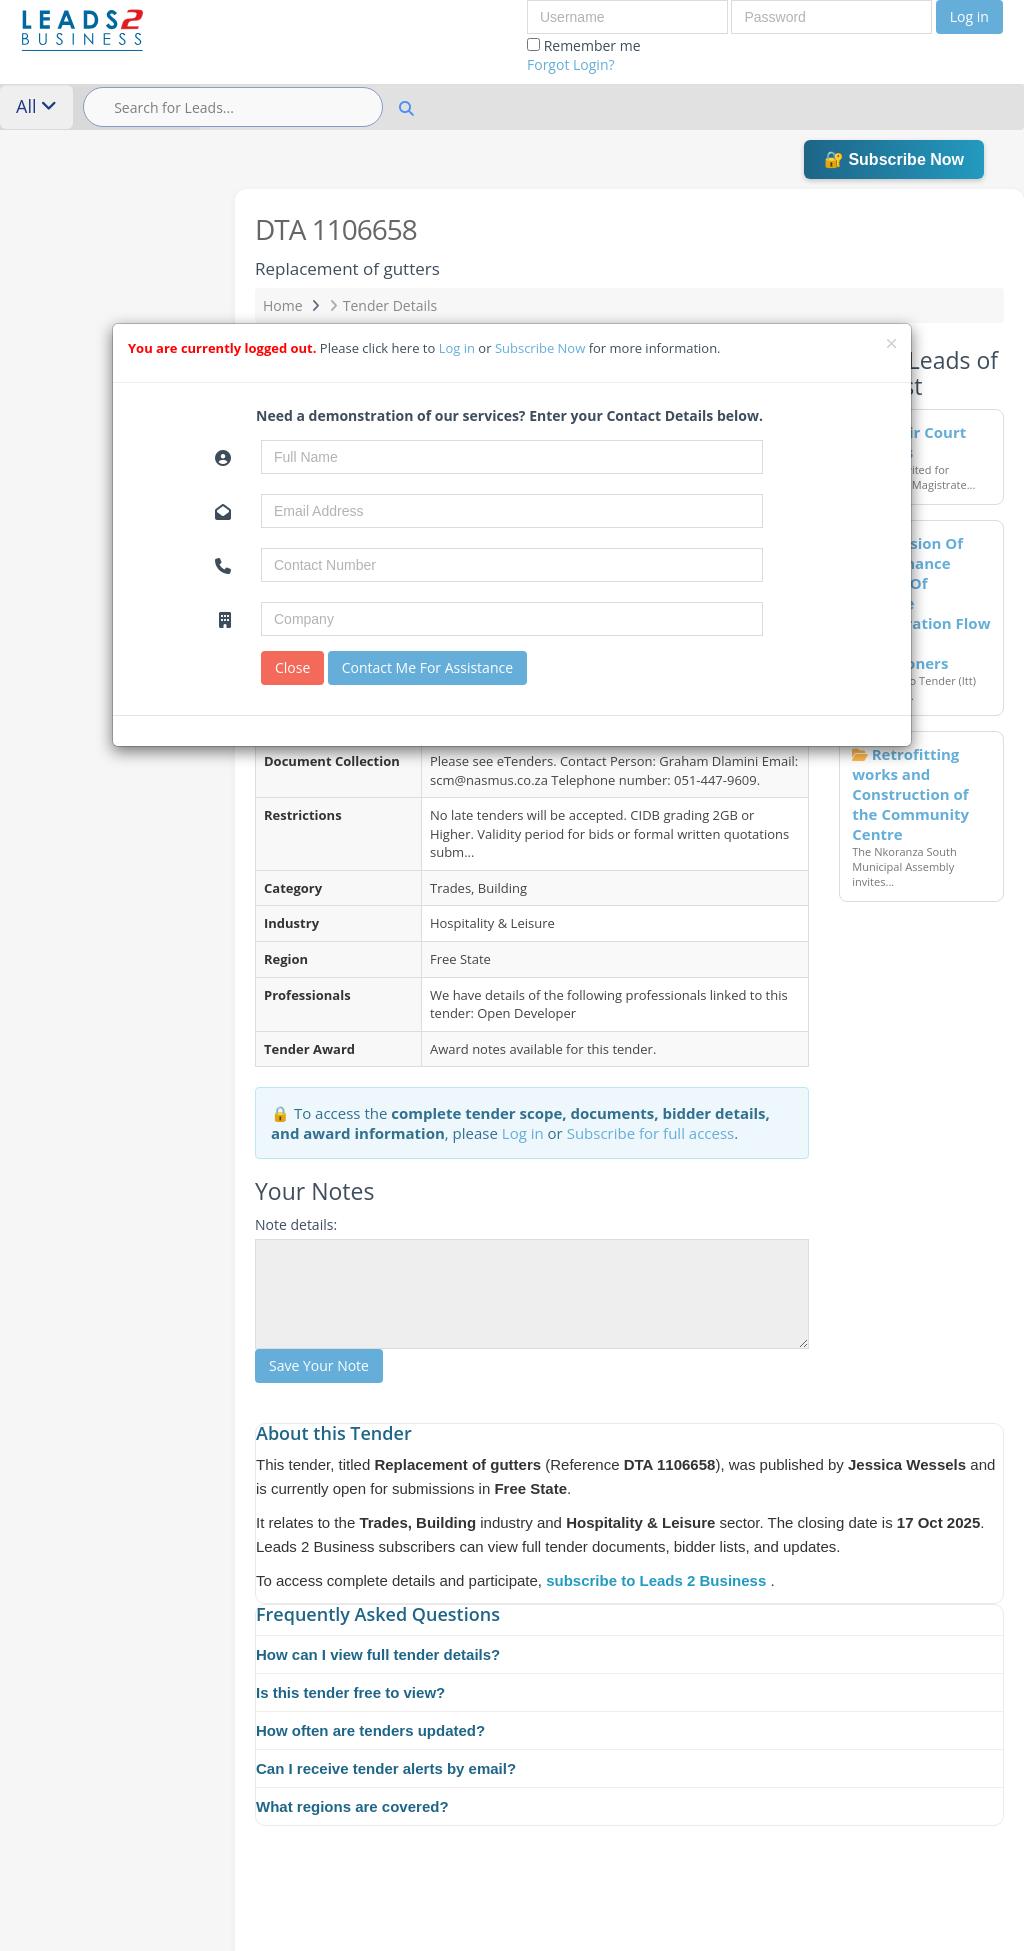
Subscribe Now (542, 348)
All (36, 106)
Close (292, 667)
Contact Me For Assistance (427, 667)
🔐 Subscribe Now (894, 159)
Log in (969, 16)
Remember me (584, 55)
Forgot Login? (571, 64)
